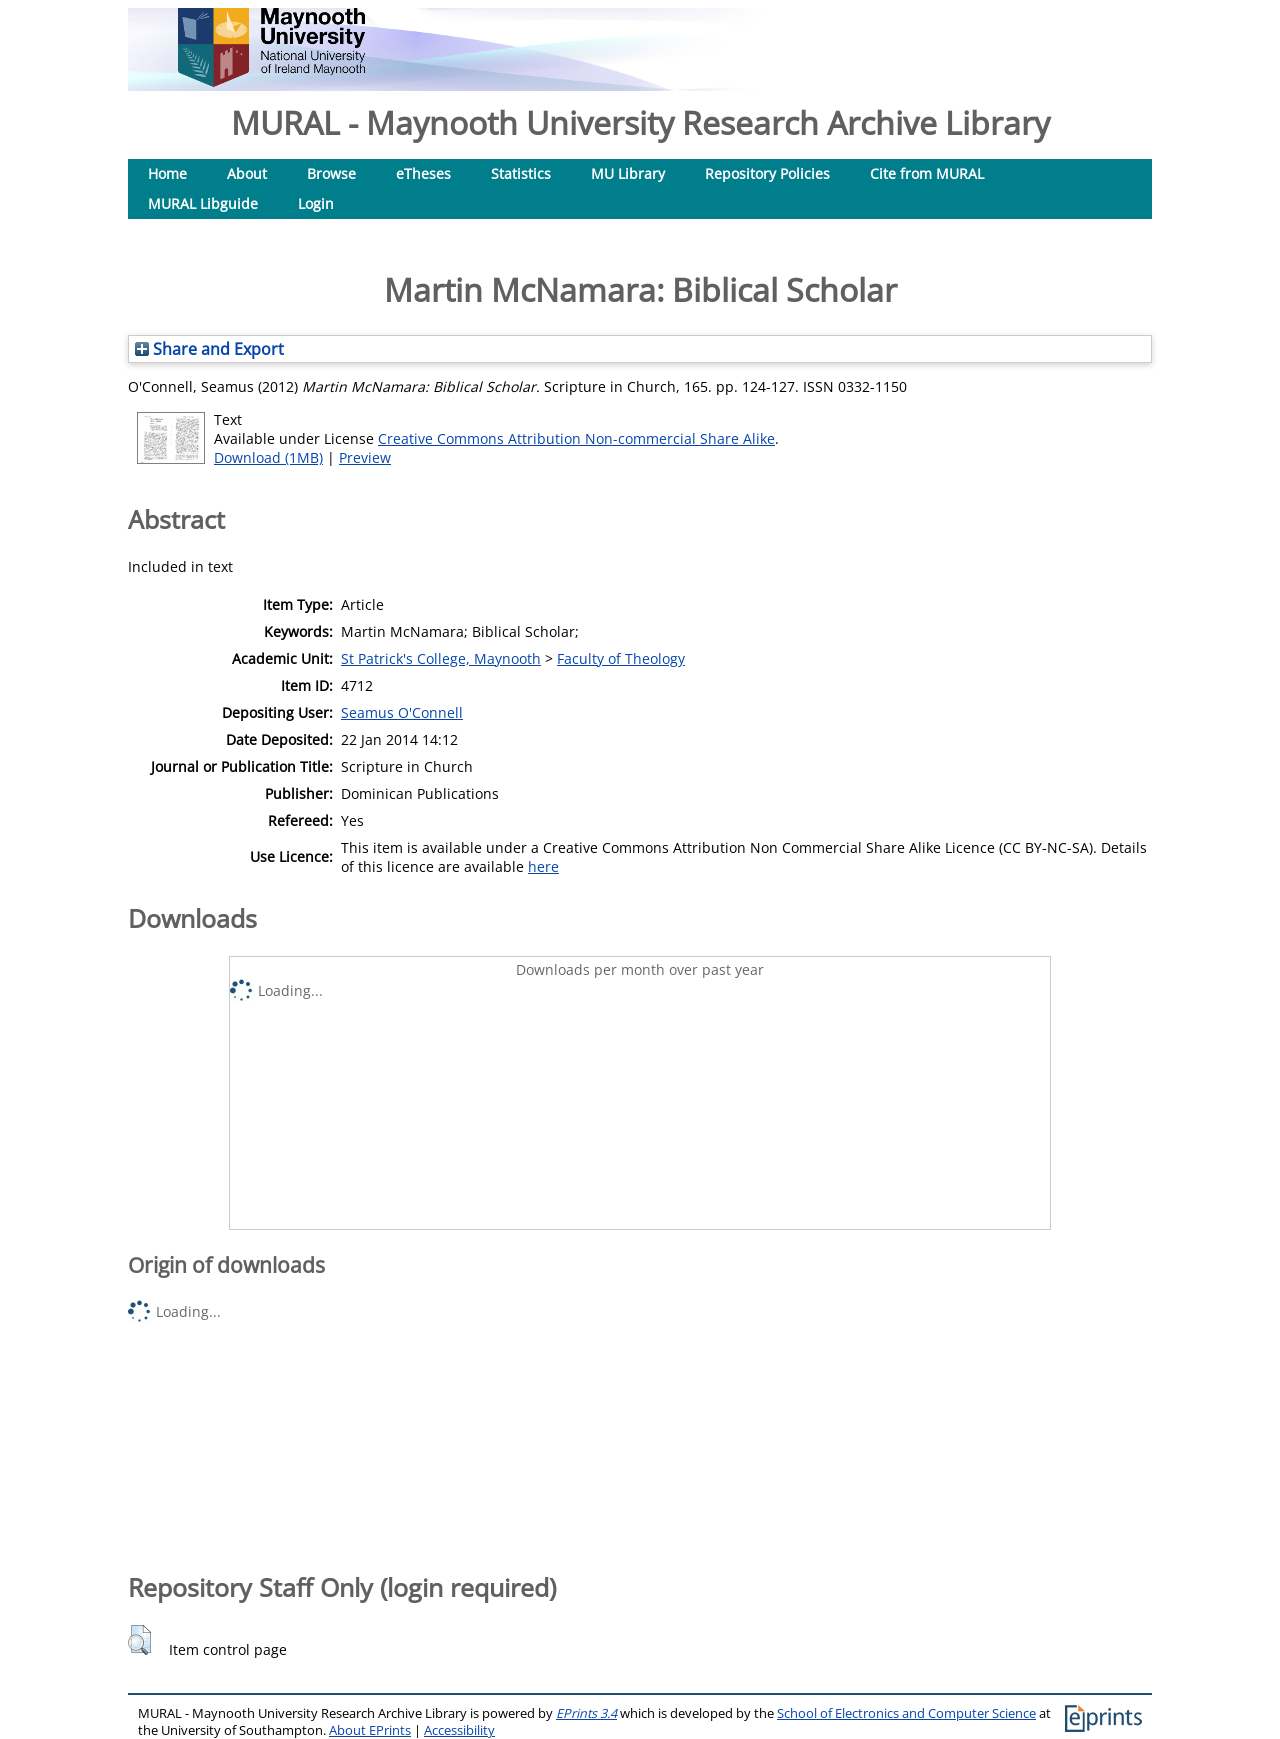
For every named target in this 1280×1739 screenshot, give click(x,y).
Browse (331, 173)
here (543, 866)
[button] (139, 1640)
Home (167, 173)
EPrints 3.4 (586, 1713)
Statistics (521, 173)
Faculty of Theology (621, 658)
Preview (365, 457)
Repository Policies (767, 173)
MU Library (628, 173)
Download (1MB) (268, 457)
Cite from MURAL (927, 173)
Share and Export (209, 349)
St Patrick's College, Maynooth (441, 658)
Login (316, 203)
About (247, 173)
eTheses (423, 173)
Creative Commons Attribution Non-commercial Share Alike (576, 438)
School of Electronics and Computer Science (906, 1713)
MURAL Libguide (203, 203)
